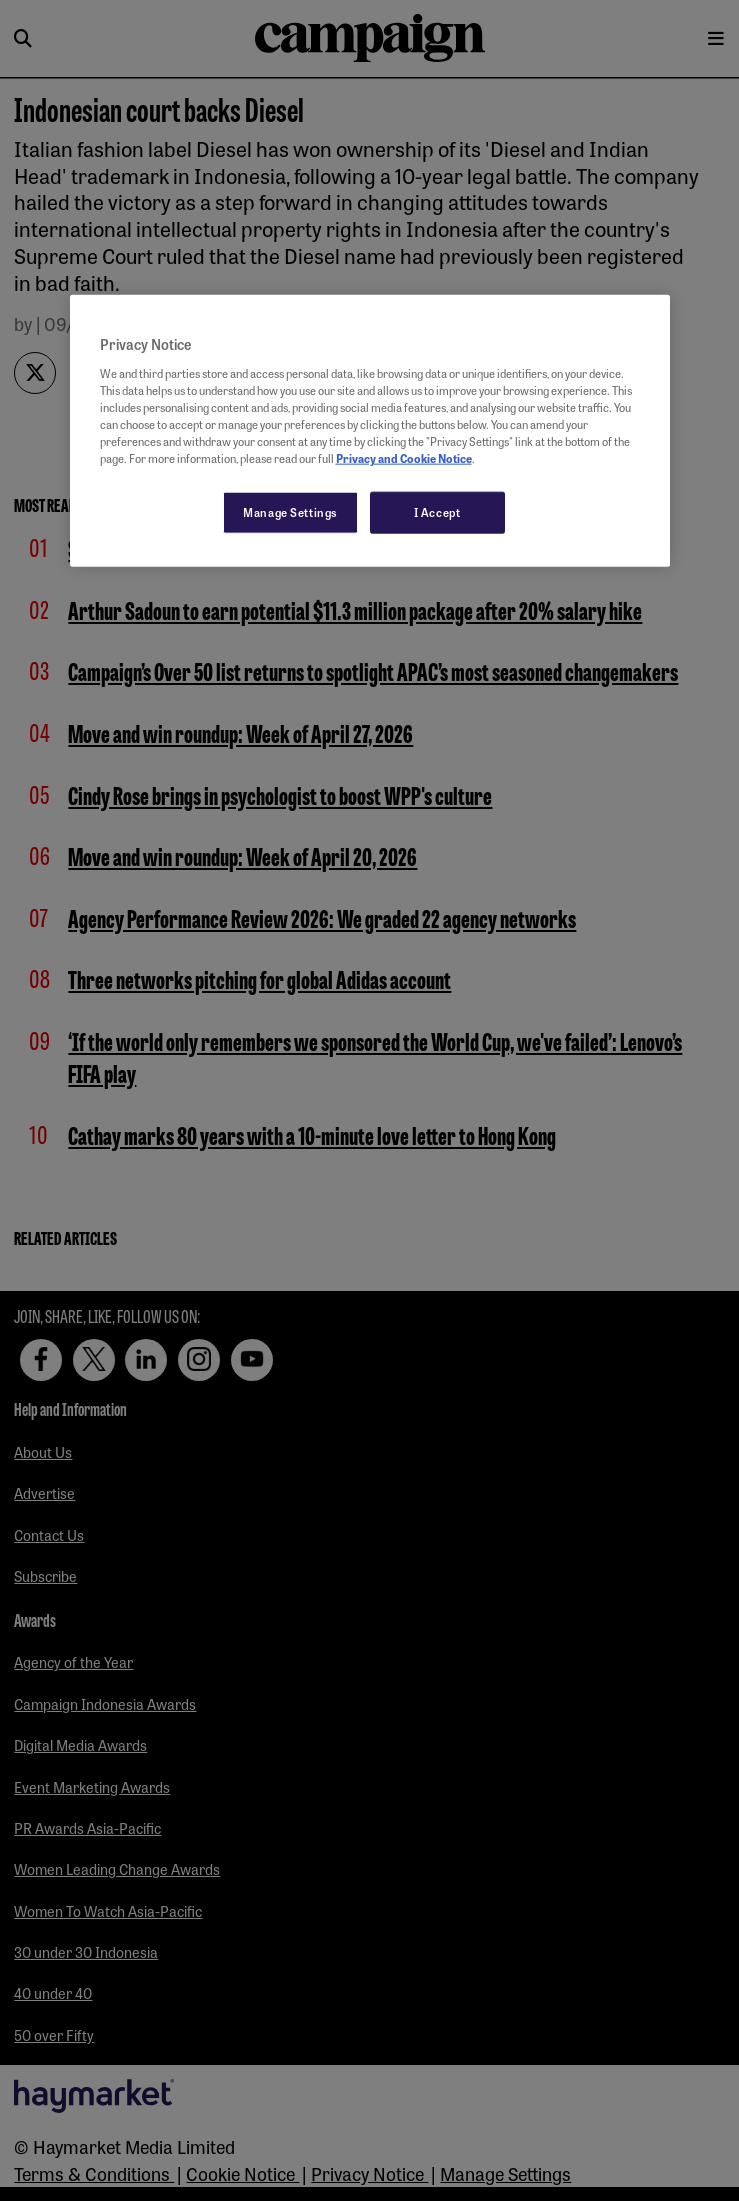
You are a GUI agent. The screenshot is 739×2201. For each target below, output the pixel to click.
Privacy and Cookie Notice (404, 458)
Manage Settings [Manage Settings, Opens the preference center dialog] (290, 512)
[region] (370, 431)
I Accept (437, 512)
